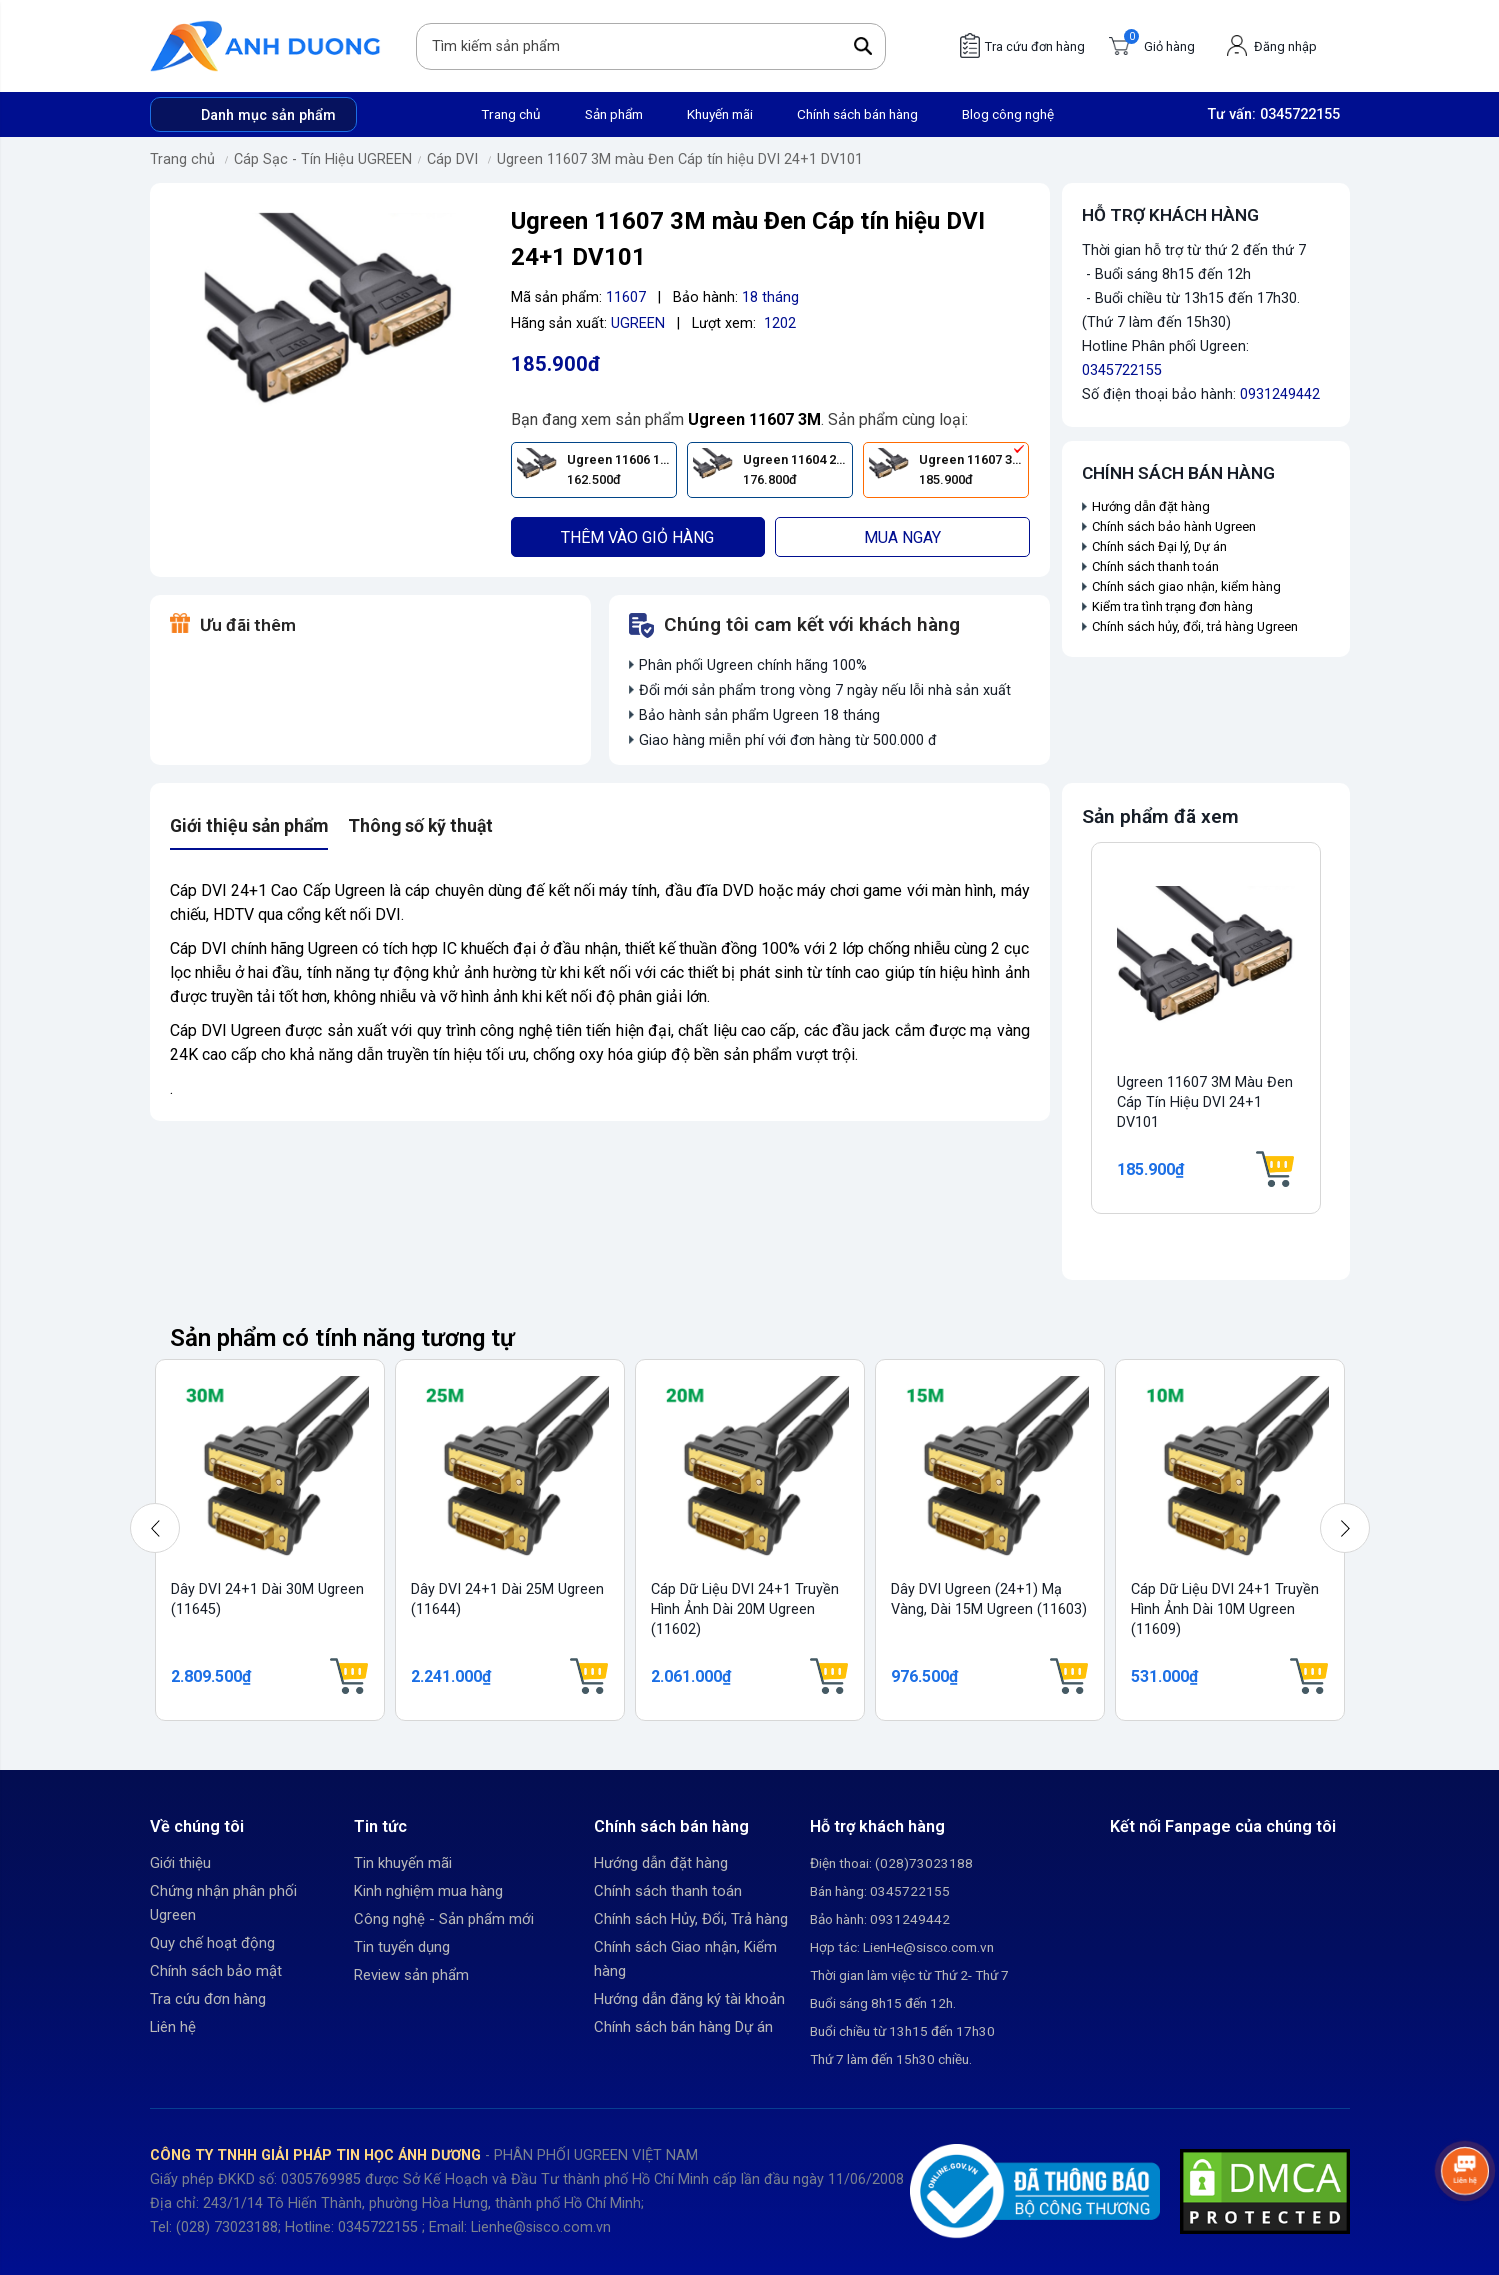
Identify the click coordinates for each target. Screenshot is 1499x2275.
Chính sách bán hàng (857, 114)
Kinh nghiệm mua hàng (428, 1891)
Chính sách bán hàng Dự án (683, 2027)
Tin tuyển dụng (402, 1947)
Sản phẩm (614, 114)
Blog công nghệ (1008, 114)
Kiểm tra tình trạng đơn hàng (1172, 606)
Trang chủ (511, 114)
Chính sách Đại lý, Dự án (1159, 546)
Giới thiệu (180, 1863)
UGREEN (638, 323)
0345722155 (1300, 114)
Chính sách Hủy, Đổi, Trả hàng (691, 1919)
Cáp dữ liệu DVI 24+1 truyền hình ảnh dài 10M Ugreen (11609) (1225, 1609)
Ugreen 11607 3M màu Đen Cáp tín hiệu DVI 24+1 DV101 (680, 159)
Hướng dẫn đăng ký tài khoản (689, 1999)
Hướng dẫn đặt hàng (1152, 506)
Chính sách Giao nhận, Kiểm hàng (685, 1959)
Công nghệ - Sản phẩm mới (444, 1919)
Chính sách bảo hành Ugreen (1174, 526)
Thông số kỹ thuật (420, 826)
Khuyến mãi (720, 114)
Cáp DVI (452, 159)
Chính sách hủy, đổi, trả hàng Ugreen (1195, 626)
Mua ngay (902, 537)
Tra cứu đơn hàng (208, 1999)
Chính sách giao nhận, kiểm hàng (1186, 586)
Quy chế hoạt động (212, 1943)
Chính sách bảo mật (216, 1971)
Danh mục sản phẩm (268, 115)
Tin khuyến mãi (403, 1863)
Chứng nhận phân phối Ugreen (223, 1903)
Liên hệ (173, 2027)
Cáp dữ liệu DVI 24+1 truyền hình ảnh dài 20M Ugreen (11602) (745, 1609)
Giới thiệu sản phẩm (249, 826)
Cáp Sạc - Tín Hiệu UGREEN (323, 159)
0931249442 (1280, 394)
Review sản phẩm (411, 1975)
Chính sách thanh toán (1155, 566)
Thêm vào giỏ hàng (637, 537)
